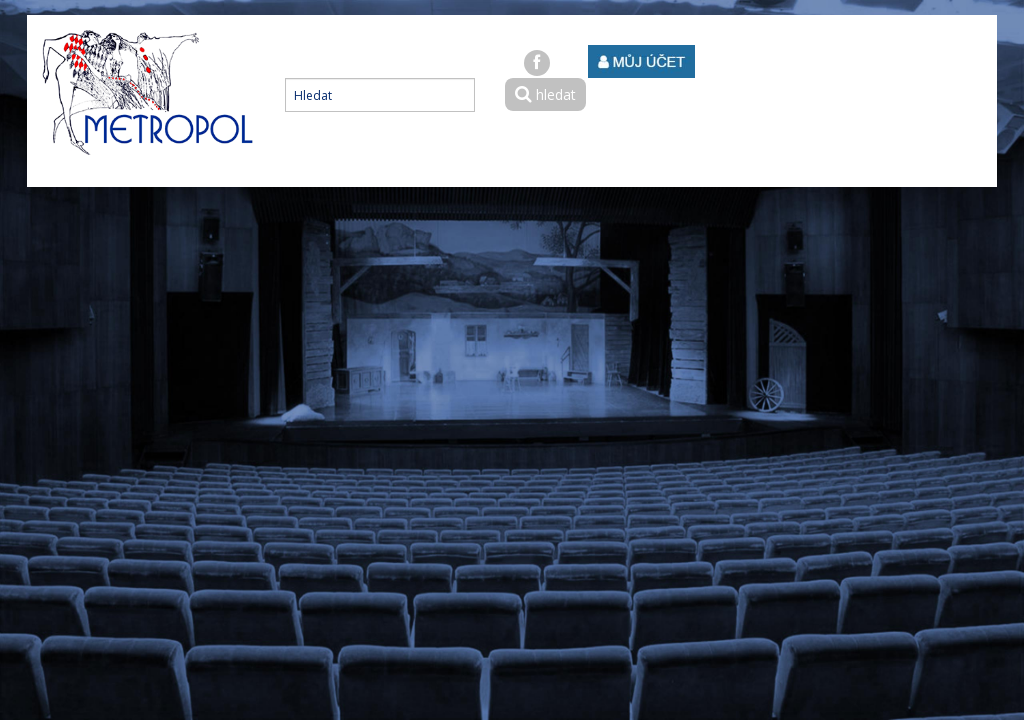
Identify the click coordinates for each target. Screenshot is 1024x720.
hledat (545, 94)
